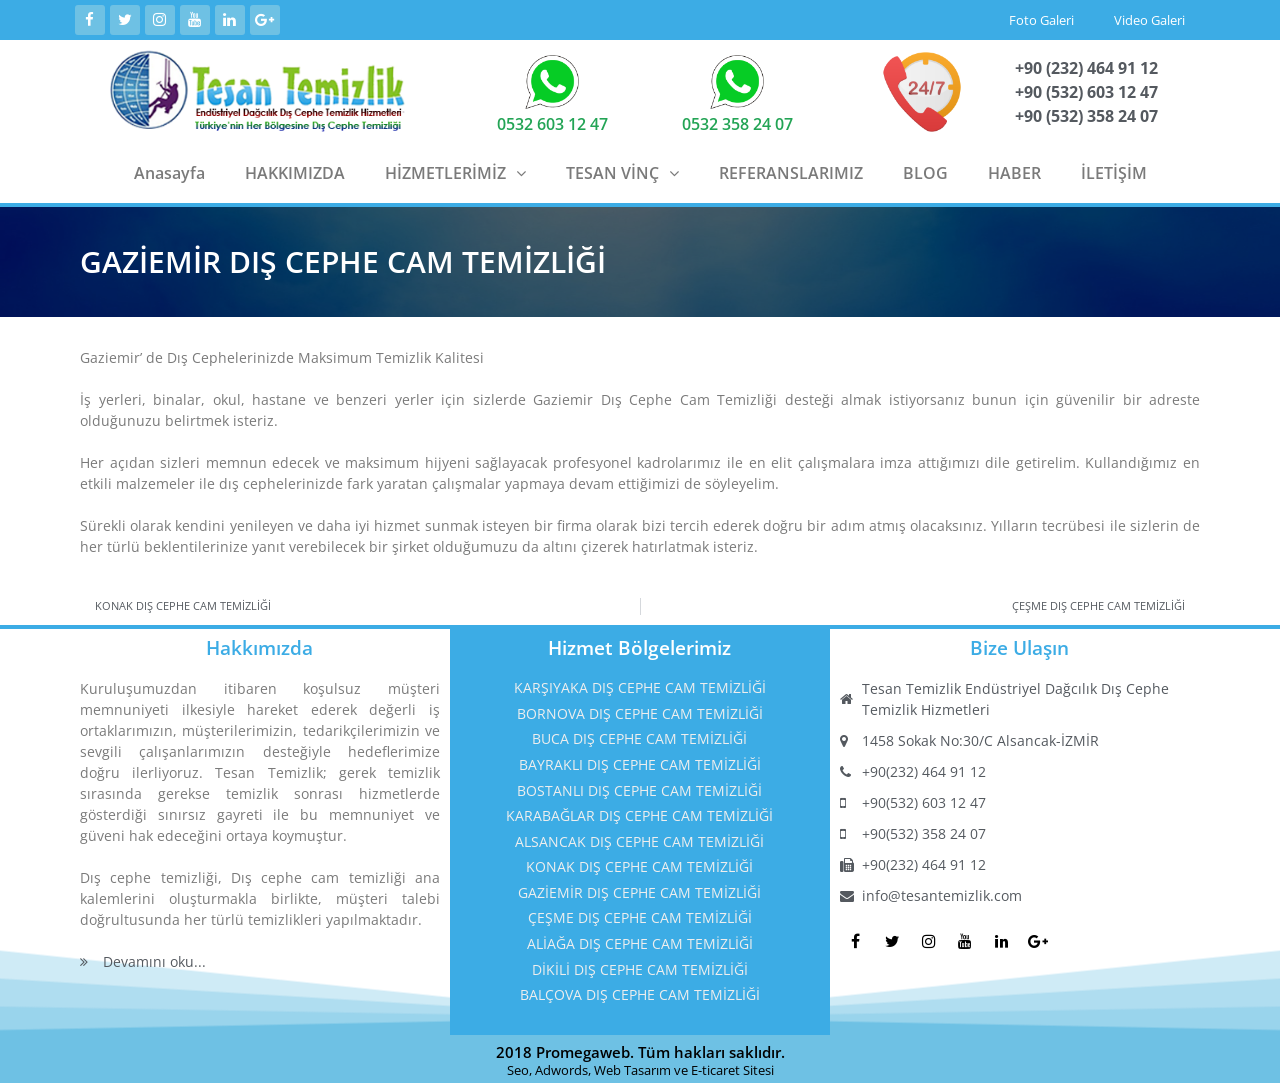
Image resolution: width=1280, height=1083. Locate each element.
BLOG (925, 169)
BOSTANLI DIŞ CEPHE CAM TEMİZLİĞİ (639, 786)
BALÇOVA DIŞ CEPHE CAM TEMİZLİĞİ (640, 990)
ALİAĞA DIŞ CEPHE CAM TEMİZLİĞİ (640, 939)
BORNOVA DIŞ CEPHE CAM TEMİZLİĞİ (640, 709)
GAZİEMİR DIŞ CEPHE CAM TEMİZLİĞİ (639, 888)
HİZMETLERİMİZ (455, 169)
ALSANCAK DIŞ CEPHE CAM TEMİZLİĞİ (639, 837)
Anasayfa (169, 169)
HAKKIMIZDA (295, 169)
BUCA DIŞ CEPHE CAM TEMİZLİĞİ (639, 734)
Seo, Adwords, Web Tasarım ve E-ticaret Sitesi (640, 1066)
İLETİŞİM (1114, 169)
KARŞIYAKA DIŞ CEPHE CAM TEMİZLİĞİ (640, 683)
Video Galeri (1149, 18)
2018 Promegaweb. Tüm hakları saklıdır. (640, 1048)
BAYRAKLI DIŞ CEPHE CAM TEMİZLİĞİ (640, 760)
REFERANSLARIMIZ (791, 169)
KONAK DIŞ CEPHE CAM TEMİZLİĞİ (639, 862)
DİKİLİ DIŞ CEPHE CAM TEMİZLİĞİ (640, 965)
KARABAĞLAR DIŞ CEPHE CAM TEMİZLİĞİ (639, 811)
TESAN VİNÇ (622, 169)
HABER (1014, 169)
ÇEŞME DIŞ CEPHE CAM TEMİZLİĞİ (640, 914)
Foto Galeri (1041, 18)
